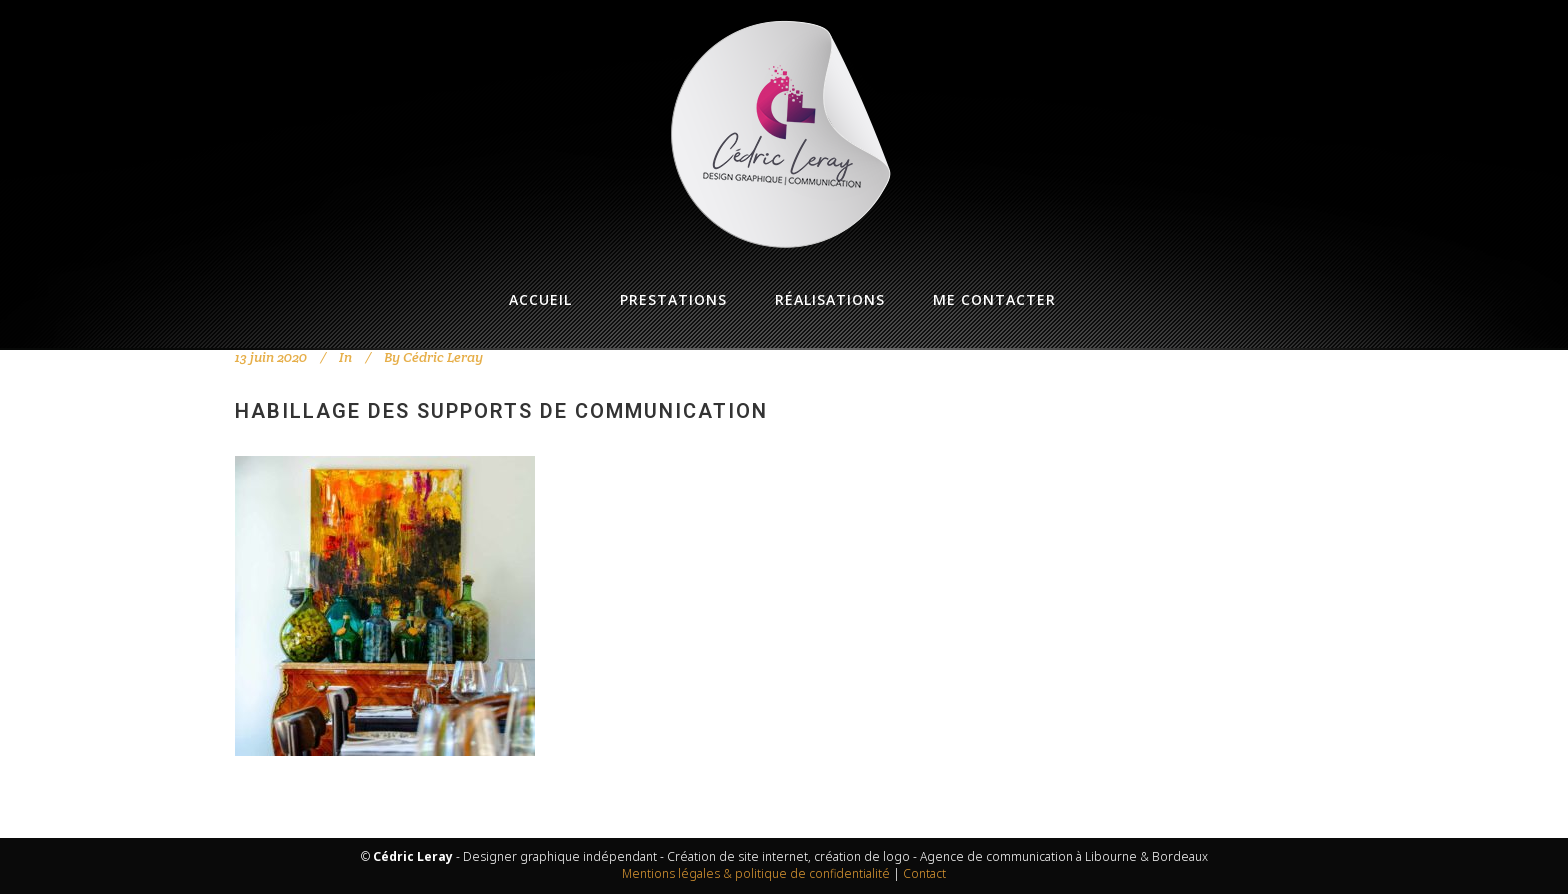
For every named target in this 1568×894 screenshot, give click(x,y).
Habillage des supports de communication (501, 411)
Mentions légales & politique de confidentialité (756, 873)
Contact (924, 873)
